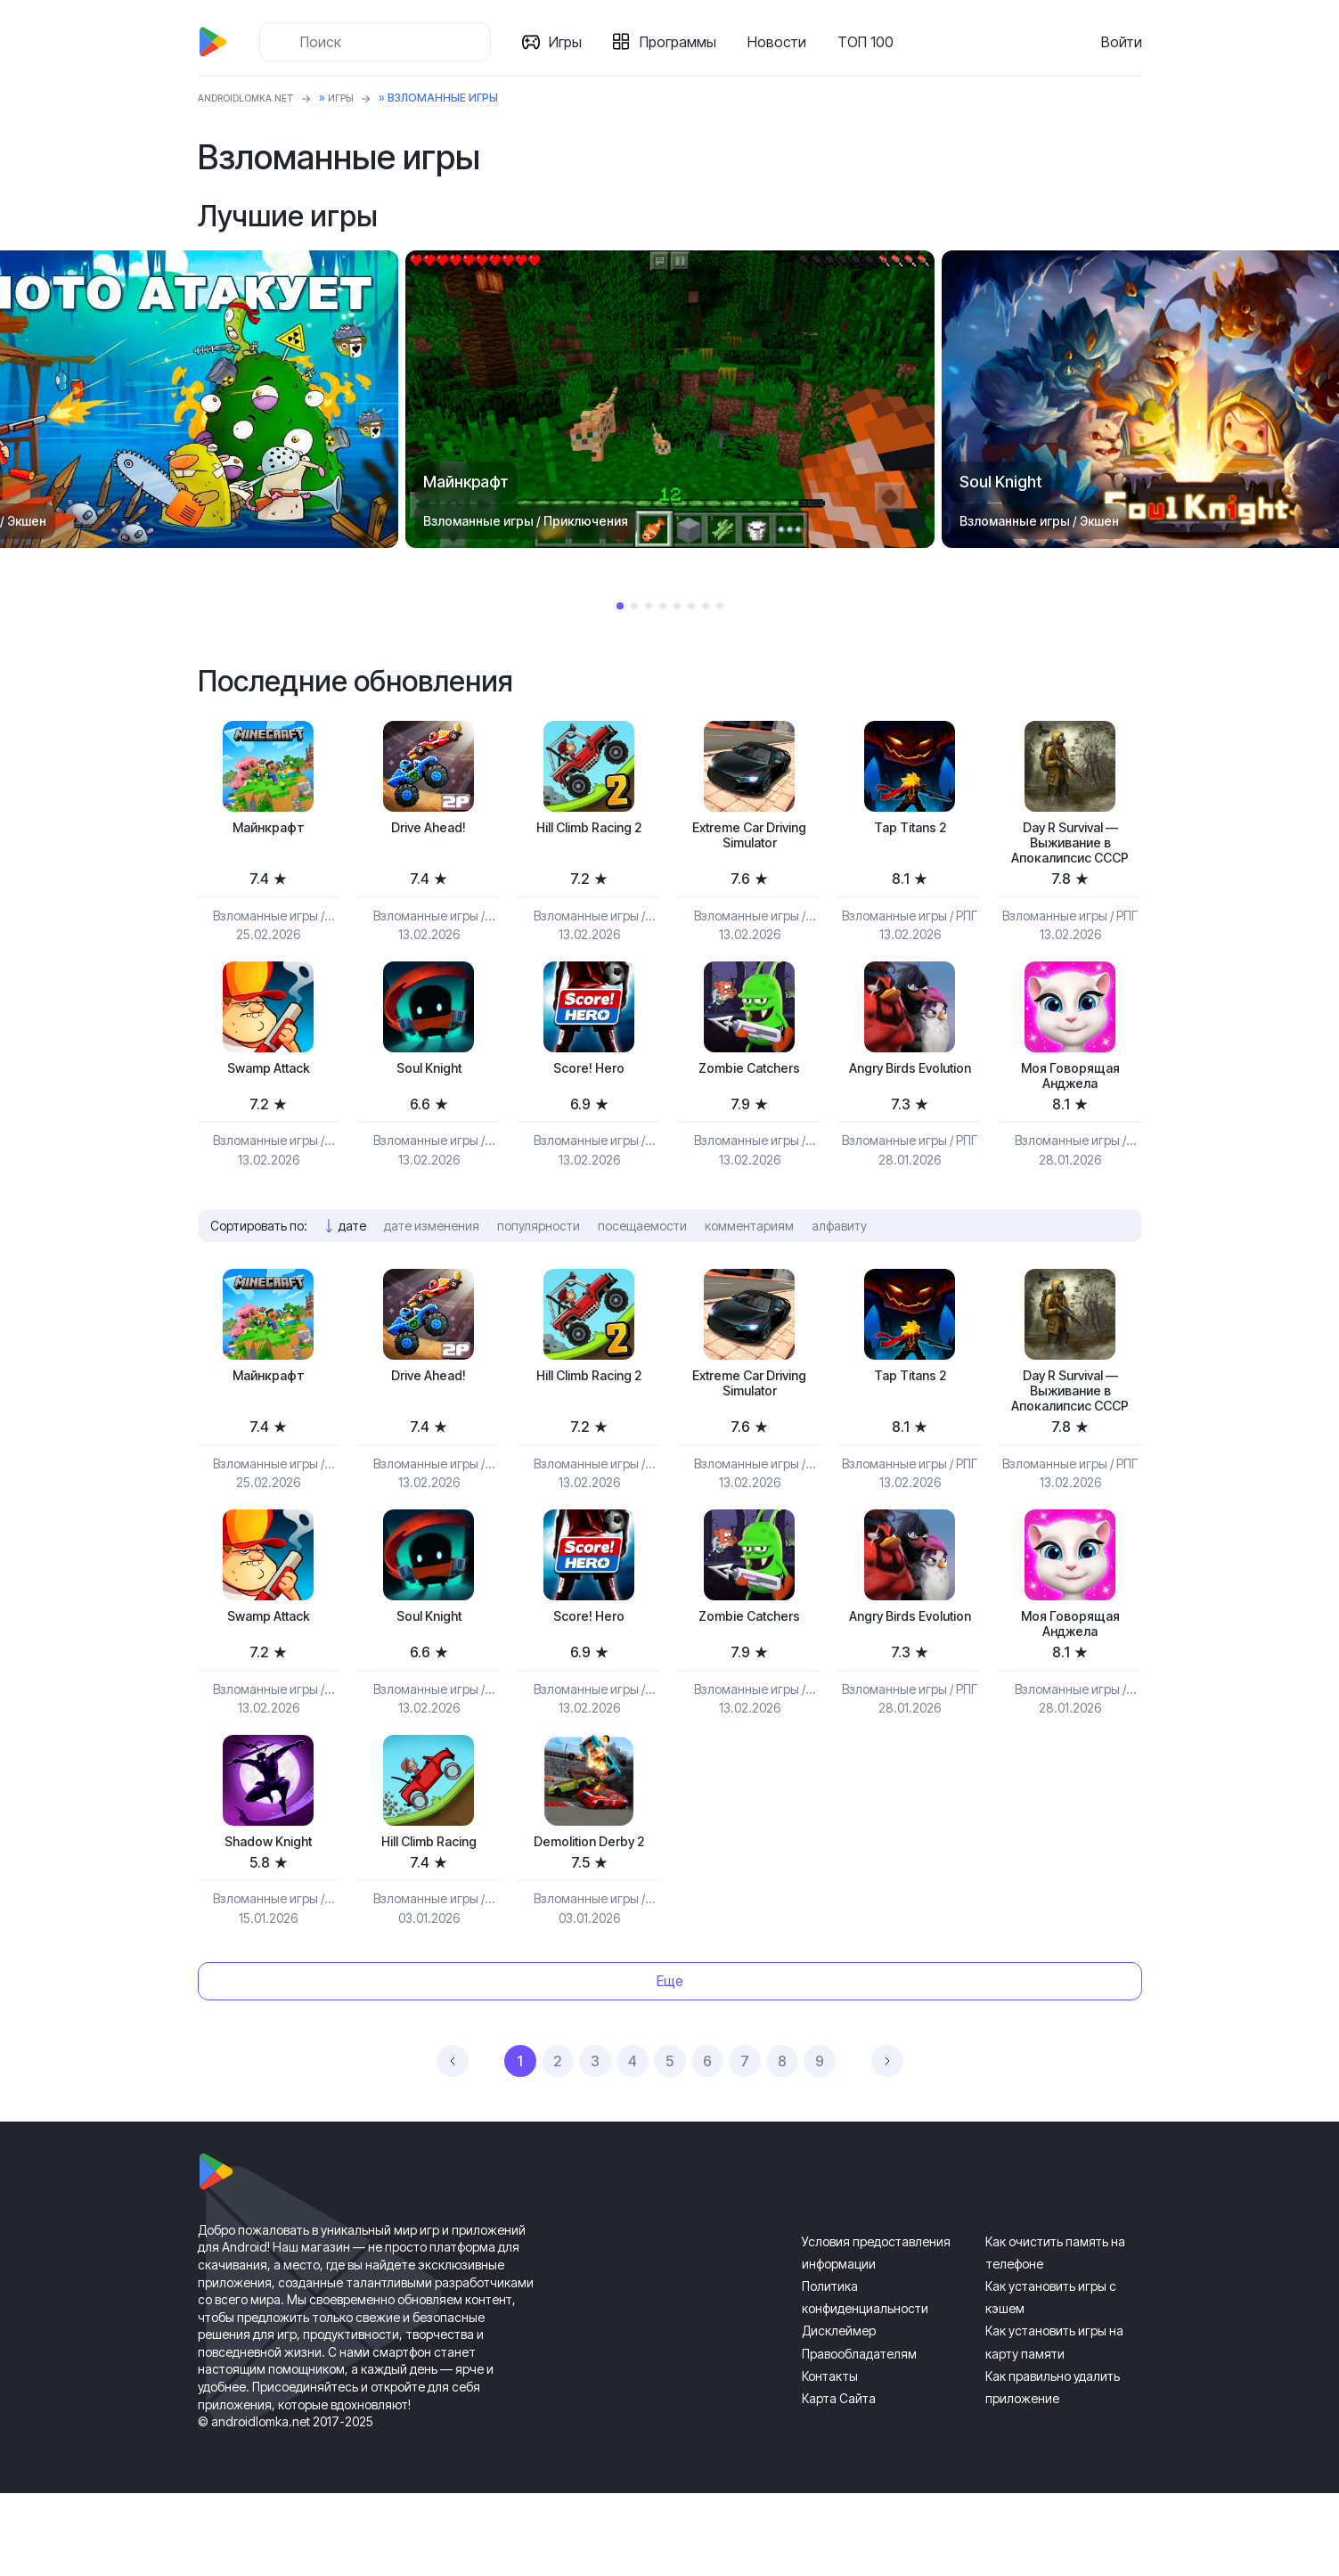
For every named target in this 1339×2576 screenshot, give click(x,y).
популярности (538, 1264)
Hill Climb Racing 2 (589, 829)
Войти (1121, 42)
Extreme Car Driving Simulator (749, 839)
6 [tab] (691, 605)
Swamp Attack (268, 1101)
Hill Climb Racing (429, 1921)
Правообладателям (859, 2436)
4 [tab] (662, 605)
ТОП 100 (873, 42)
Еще (670, 2064)
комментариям (749, 1264)
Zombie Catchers (749, 1101)
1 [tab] (620, 605)
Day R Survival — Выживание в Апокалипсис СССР (1070, 858)
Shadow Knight (268, 1921)
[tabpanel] (670, 399)
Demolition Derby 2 (588, 1921)
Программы (685, 42)
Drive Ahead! (429, 829)
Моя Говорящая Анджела (1070, 1111)
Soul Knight (429, 1101)
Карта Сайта (839, 2481)
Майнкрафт (268, 829)
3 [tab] (648, 605)
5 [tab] (677, 605)
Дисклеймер (839, 2414)
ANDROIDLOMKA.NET (255, 97)
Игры (572, 42)
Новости (784, 42)
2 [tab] (634, 605)
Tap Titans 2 (910, 829)
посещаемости (642, 1264)
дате (352, 1264)
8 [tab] (719, 605)
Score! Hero (589, 1101)
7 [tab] (705, 605)
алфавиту (839, 1264)
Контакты (830, 2458)
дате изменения (431, 1264)
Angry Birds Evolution (909, 1111)
